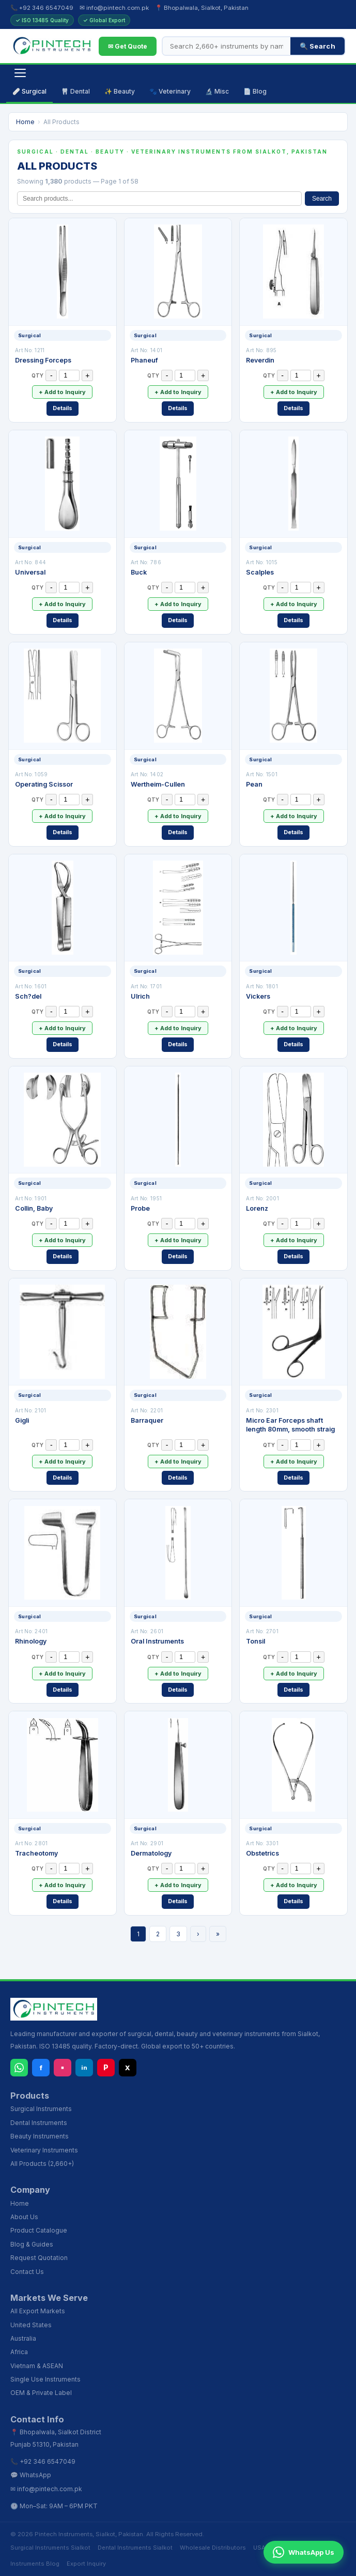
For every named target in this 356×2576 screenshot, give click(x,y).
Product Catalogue (38, 2230)
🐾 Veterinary (170, 91)
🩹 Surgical (29, 91)
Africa (19, 2352)
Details (62, 408)
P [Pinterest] (106, 2067)
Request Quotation (39, 2258)
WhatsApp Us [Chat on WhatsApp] (303, 2552)
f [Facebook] (40, 2067)
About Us (24, 2217)
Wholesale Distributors (213, 2547)
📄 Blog (255, 91)
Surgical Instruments (41, 2109)
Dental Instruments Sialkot (135, 2547)
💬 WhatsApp (30, 2475)
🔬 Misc (217, 91)
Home (25, 122)
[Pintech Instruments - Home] (52, 46)
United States (31, 2325)
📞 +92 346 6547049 (41, 7)
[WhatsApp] (19, 2067)
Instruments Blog (34, 2563)
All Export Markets (37, 2311)
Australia (23, 2338)
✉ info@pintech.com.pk (114, 7)
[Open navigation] (20, 73)
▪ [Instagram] (62, 2067)
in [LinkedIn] (84, 2067)
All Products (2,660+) (42, 2163)
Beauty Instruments (39, 2136)
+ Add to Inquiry (62, 392)
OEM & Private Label (41, 2393)
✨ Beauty (119, 91)
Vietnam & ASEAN (36, 2366)
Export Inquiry (86, 2563)
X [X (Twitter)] (127, 2067)
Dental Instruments (38, 2123)
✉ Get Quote (127, 46)
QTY (37, 375)
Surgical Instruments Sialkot (50, 2547)
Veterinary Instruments (44, 2150)
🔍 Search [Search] (317, 46)
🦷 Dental (75, 91)
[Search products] (226, 46)
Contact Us (27, 2272)
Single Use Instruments (45, 2379)
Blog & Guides (31, 2244)
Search (322, 198)
